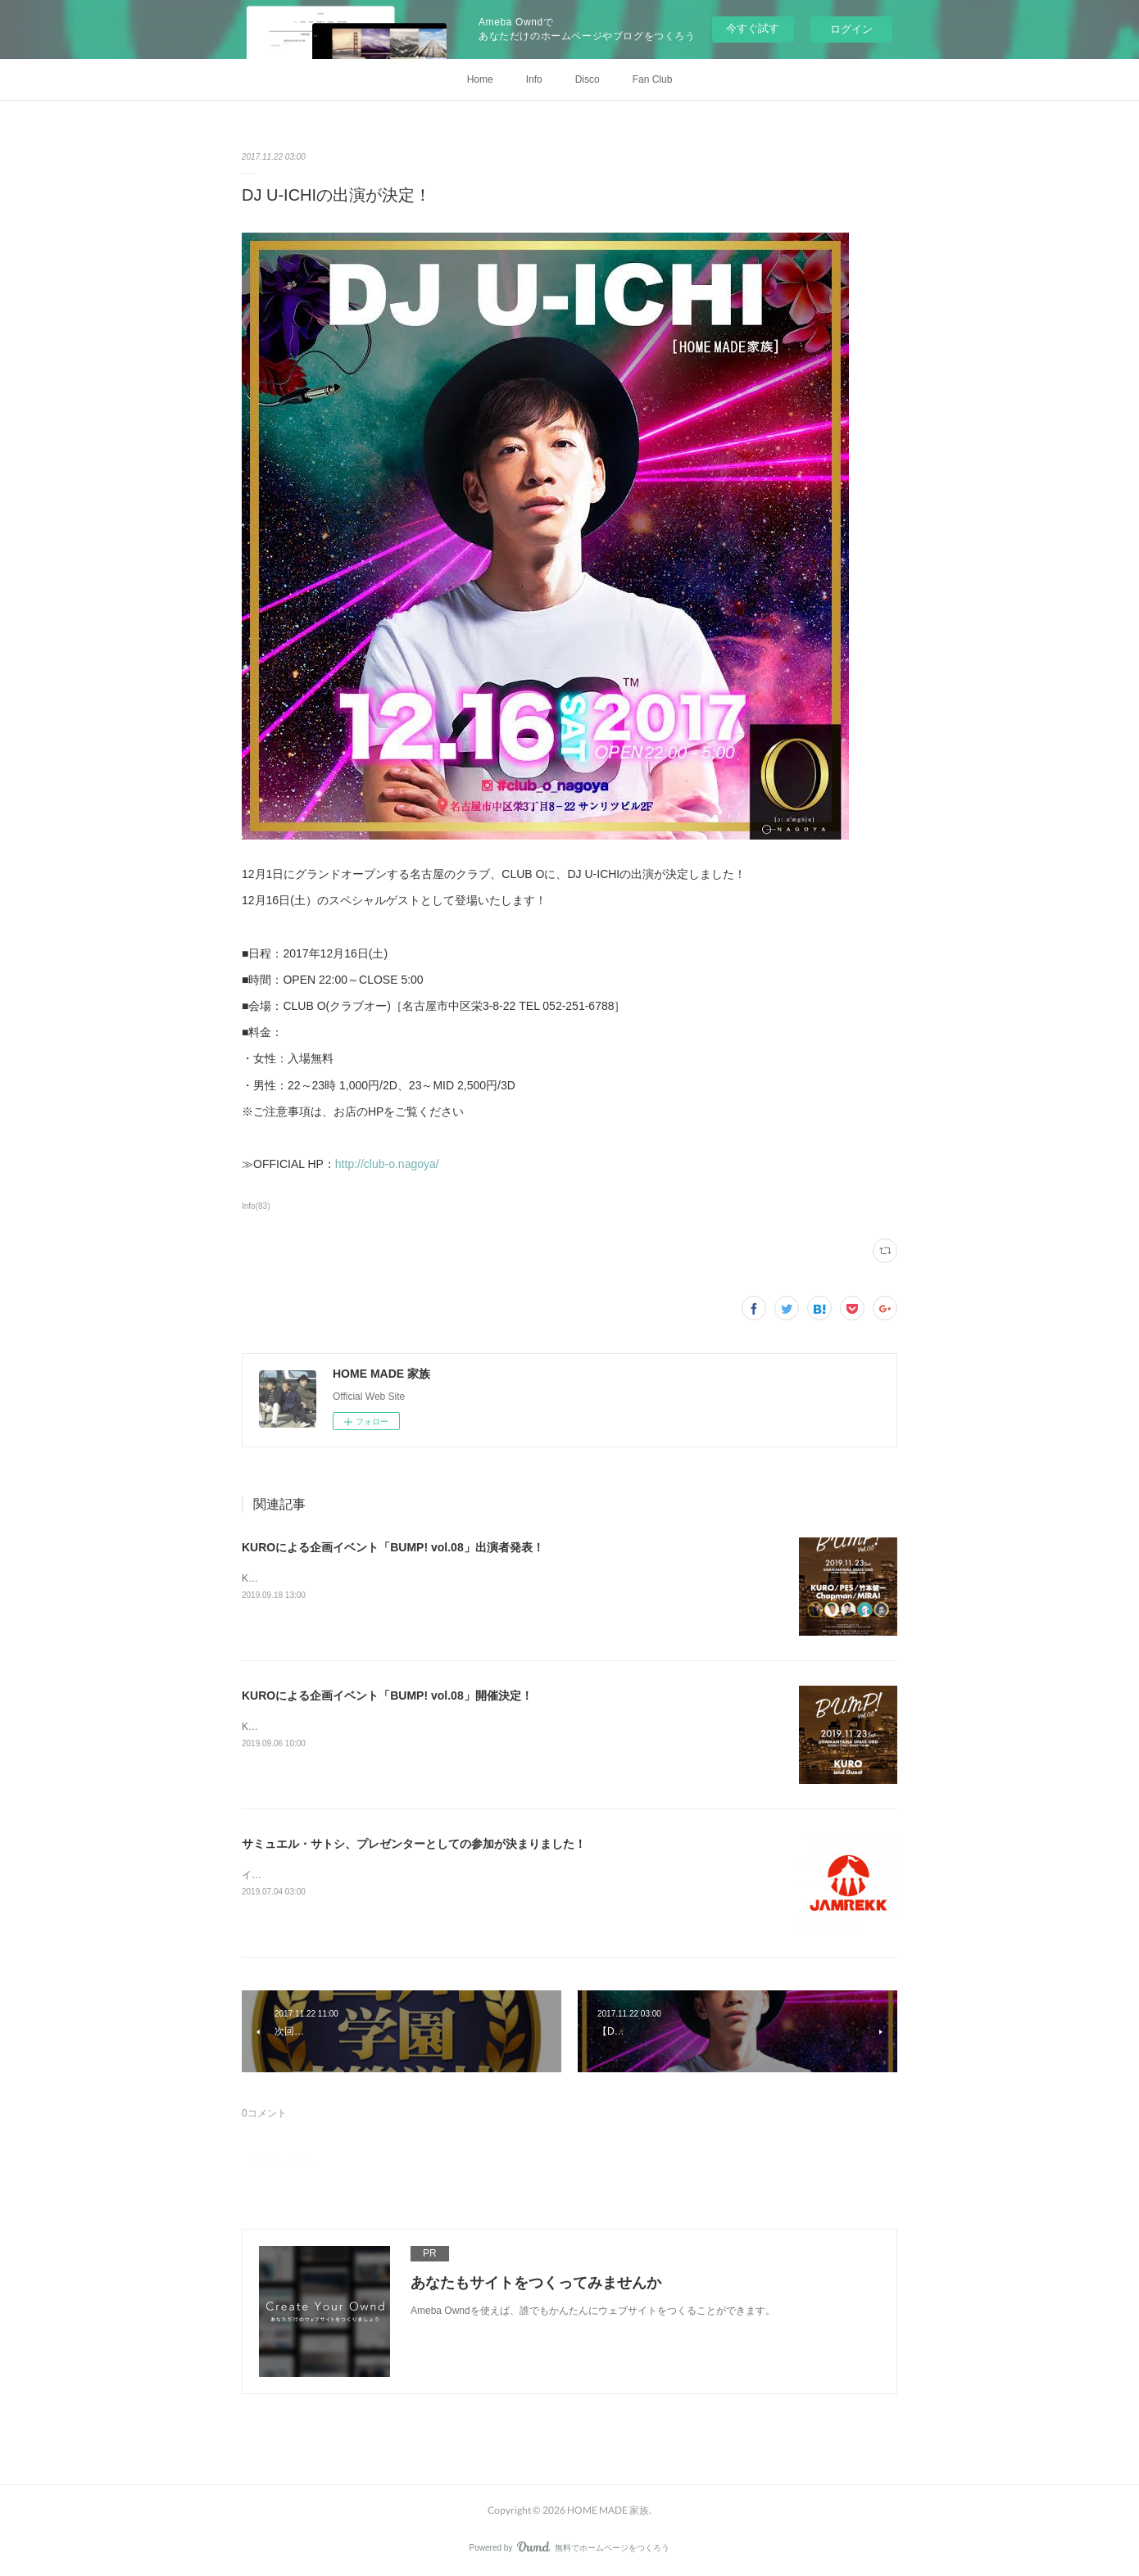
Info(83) (256, 1206)
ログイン (851, 29)
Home (480, 79)
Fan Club (653, 79)
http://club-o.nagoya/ (387, 1163)
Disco (587, 79)
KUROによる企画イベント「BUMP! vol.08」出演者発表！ (393, 1547)
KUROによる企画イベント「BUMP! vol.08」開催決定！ (387, 1695)
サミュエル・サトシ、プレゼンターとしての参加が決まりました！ (414, 1843)
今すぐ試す (752, 28)
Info (534, 79)
